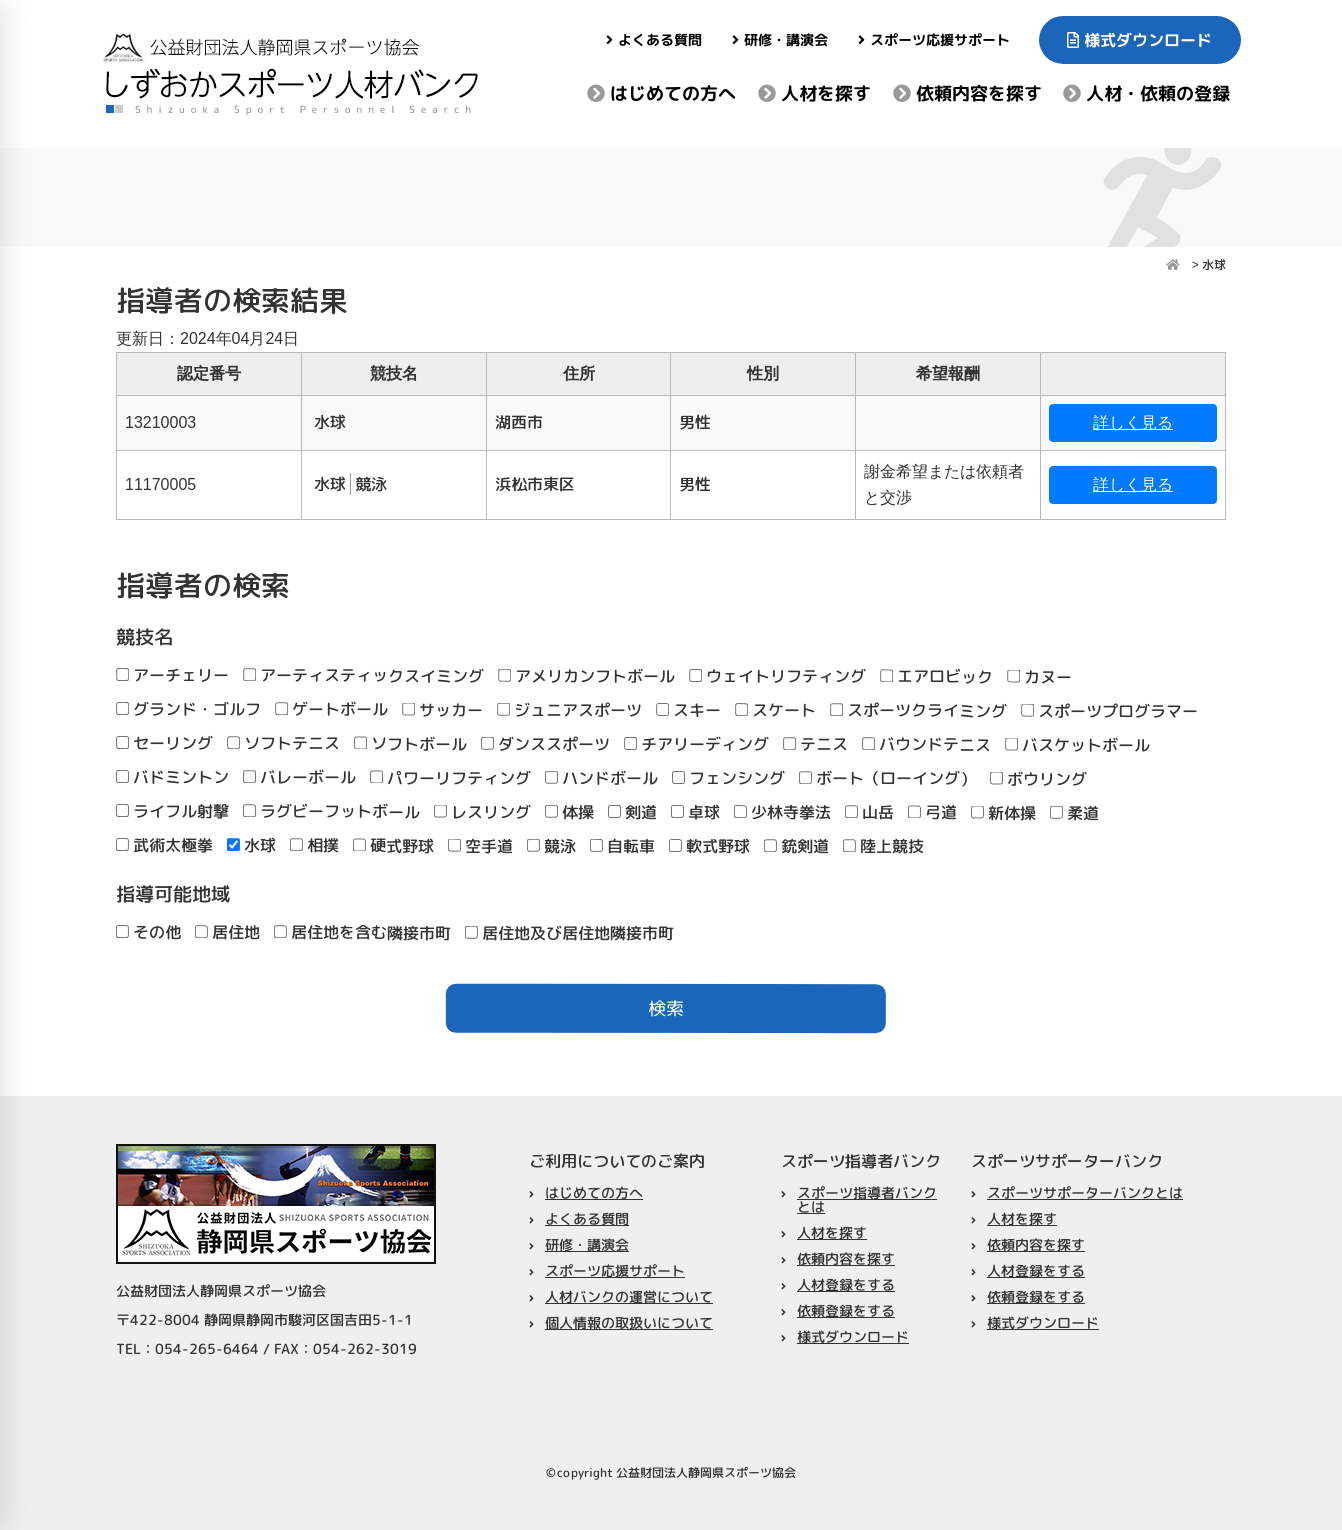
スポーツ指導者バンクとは (867, 1199)
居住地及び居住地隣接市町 (569, 933)
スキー (688, 710)
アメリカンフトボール (586, 676)
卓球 (695, 812)
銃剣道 (796, 846)
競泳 (551, 846)
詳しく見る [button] (1133, 422)
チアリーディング (696, 744)
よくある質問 (654, 39)
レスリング (482, 812)
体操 (569, 812)
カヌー (1039, 677)
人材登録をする (846, 1284)
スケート (775, 710)
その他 (148, 932)
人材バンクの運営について (629, 1296)
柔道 (1074, 813)
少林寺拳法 (782, 812)
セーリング (164, 743)
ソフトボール (410, 744)
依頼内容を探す (966, 93)
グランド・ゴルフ (188, 709)
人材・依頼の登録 (1146, 93)
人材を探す (814, 93)
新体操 (1003, 813)
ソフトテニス (283, 743)
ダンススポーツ (545, 744)
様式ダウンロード (1140, 40)
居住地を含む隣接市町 (362, 932)
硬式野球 (393, 846)
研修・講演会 (780, 39)
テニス (815, 744)
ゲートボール (331, 709)
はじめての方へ (661, 93)
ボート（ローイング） (887, 778)
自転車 (622, 846)
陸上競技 (883, 846)
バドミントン (172, 777)
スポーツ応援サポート (933, 39)
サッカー (442, 710)
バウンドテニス (926, 744)
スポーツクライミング (918, 710)
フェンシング (728, 778)
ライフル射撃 (172, 811)
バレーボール (299, 777)
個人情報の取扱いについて (629, 1322)
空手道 (480, 846)
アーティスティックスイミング (363, 675)
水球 (251, 845)
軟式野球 (709, 846)
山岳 (869, 812)
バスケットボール (1077, 745)
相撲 (314, 845)
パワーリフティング (450, 778)
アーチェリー (172, 675)
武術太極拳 (164, 845)
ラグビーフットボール (331, 811)
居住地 (227, 932)
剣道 (632, 812)
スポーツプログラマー (1109, 711)
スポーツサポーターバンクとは (1085, 1191)
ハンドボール (601, 778)
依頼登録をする (846, 1310)
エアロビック (936, 677)
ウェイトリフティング (777, 676)
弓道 (932, 813)
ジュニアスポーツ (569, 710)
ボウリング (1038, 779)
